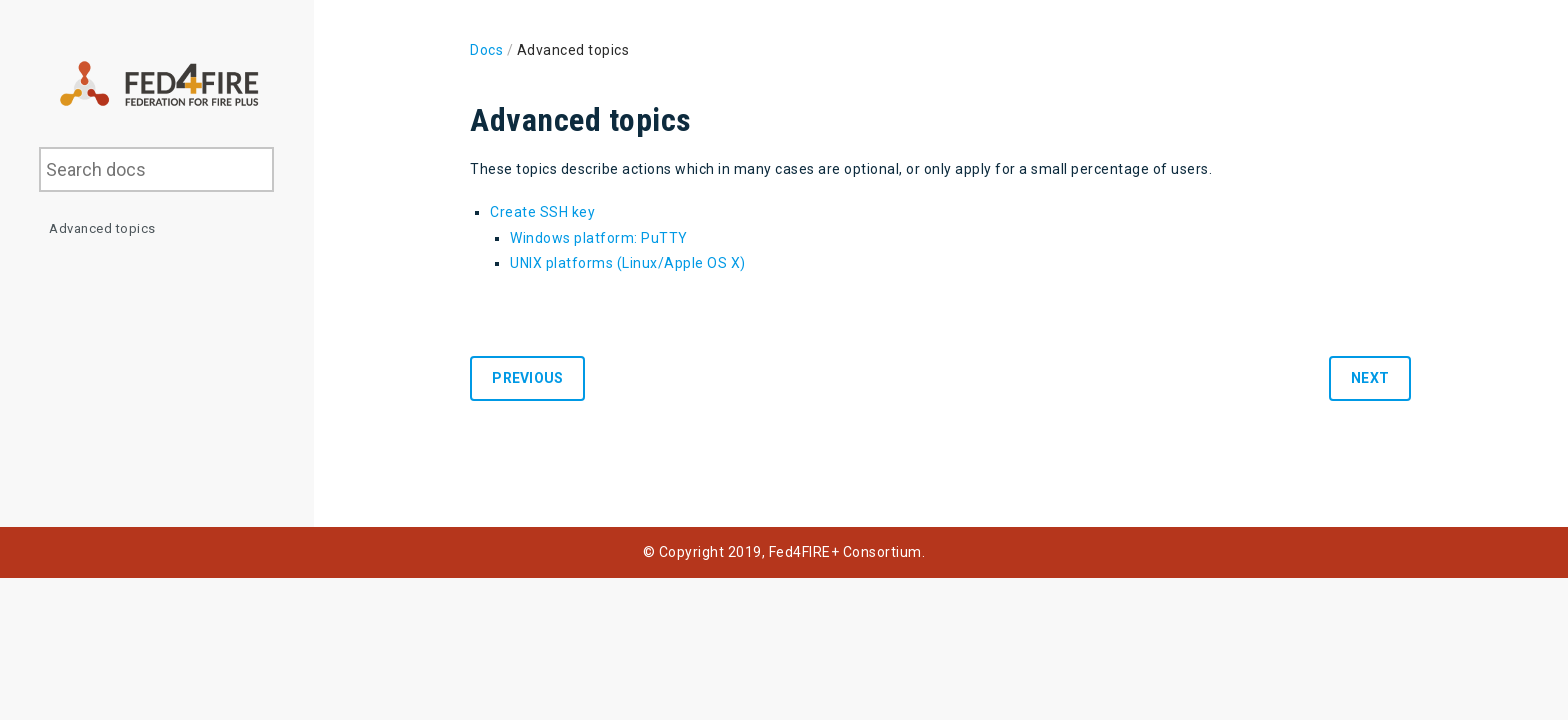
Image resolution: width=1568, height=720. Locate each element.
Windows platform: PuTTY (599, 238)
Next (1370, 378)
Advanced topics (102, 228)
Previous (527, 378)
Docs (486, 50)
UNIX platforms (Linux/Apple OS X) (628, 263)
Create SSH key (542, 212)
